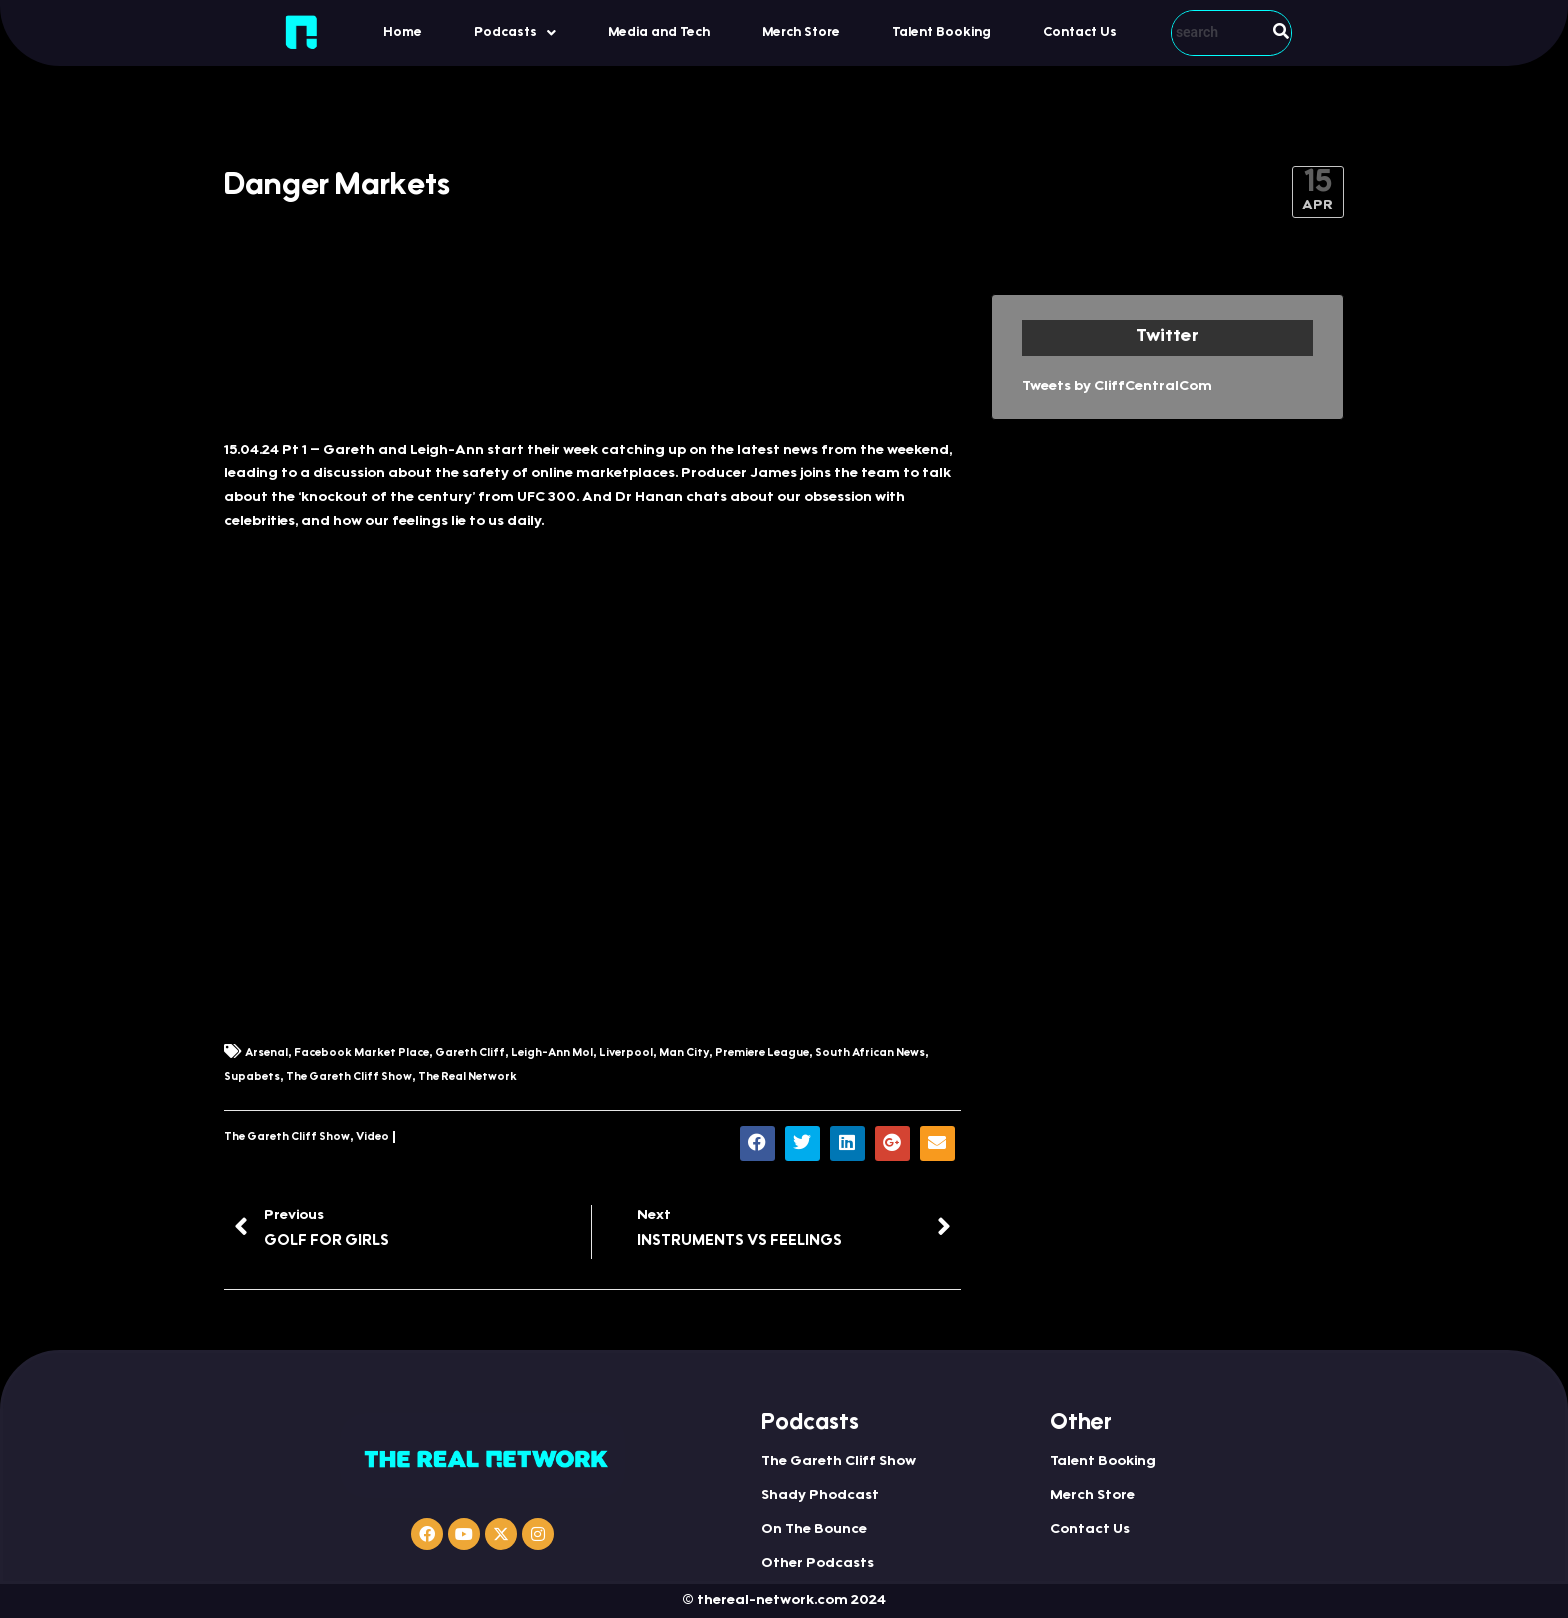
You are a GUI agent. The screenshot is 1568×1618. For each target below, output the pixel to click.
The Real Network (467, 1077)
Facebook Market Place (361, 1053)
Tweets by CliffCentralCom (1117, 387)
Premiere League (762, 1053)
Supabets (252, 1077)
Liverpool (626, 1053)
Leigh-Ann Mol (552, 1053)
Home (402, 32)
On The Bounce (814, 1530)
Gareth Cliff (470, 1053)
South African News (870, 1053)
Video (372, 1137)
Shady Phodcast (820, 1496)
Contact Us (1080, 32)
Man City (684, 1053)
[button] (515, 32)
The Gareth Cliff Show (349, 1077)
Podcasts (515, 33)
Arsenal (266, 1053)
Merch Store (801, 32)
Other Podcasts (817, 1564)
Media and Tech (659, 32)
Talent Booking (941, 32)
